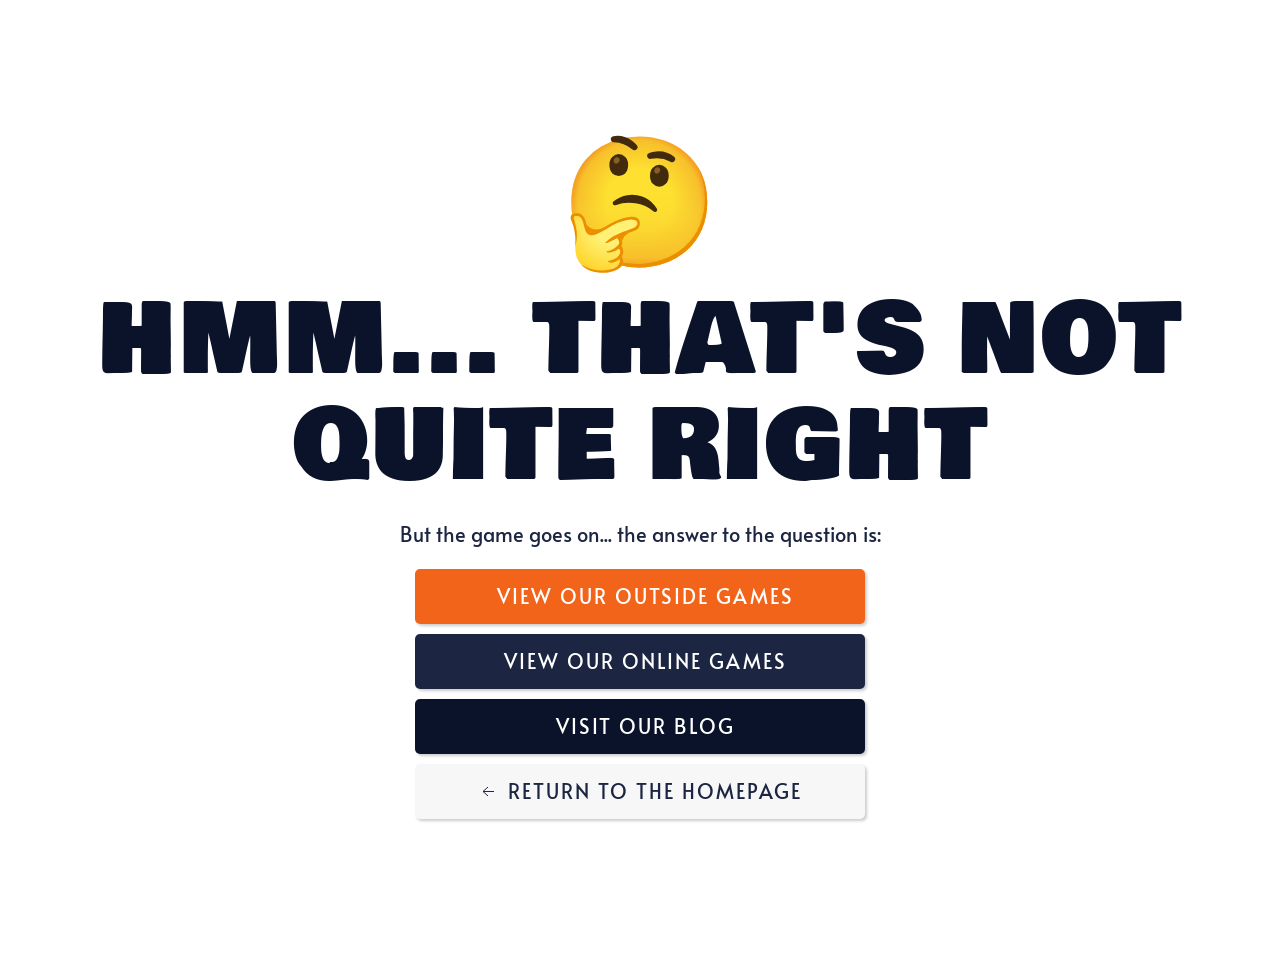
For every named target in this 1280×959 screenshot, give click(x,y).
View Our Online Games (645, 661)
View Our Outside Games (645, 596)
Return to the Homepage (640, 791)
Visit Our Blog (645, 726)
